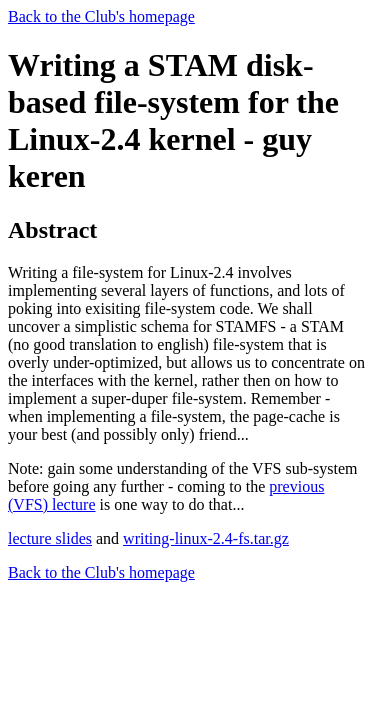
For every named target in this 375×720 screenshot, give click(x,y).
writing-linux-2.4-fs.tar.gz (206, 538)
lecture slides (50, 538)
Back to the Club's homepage (101, 16)
